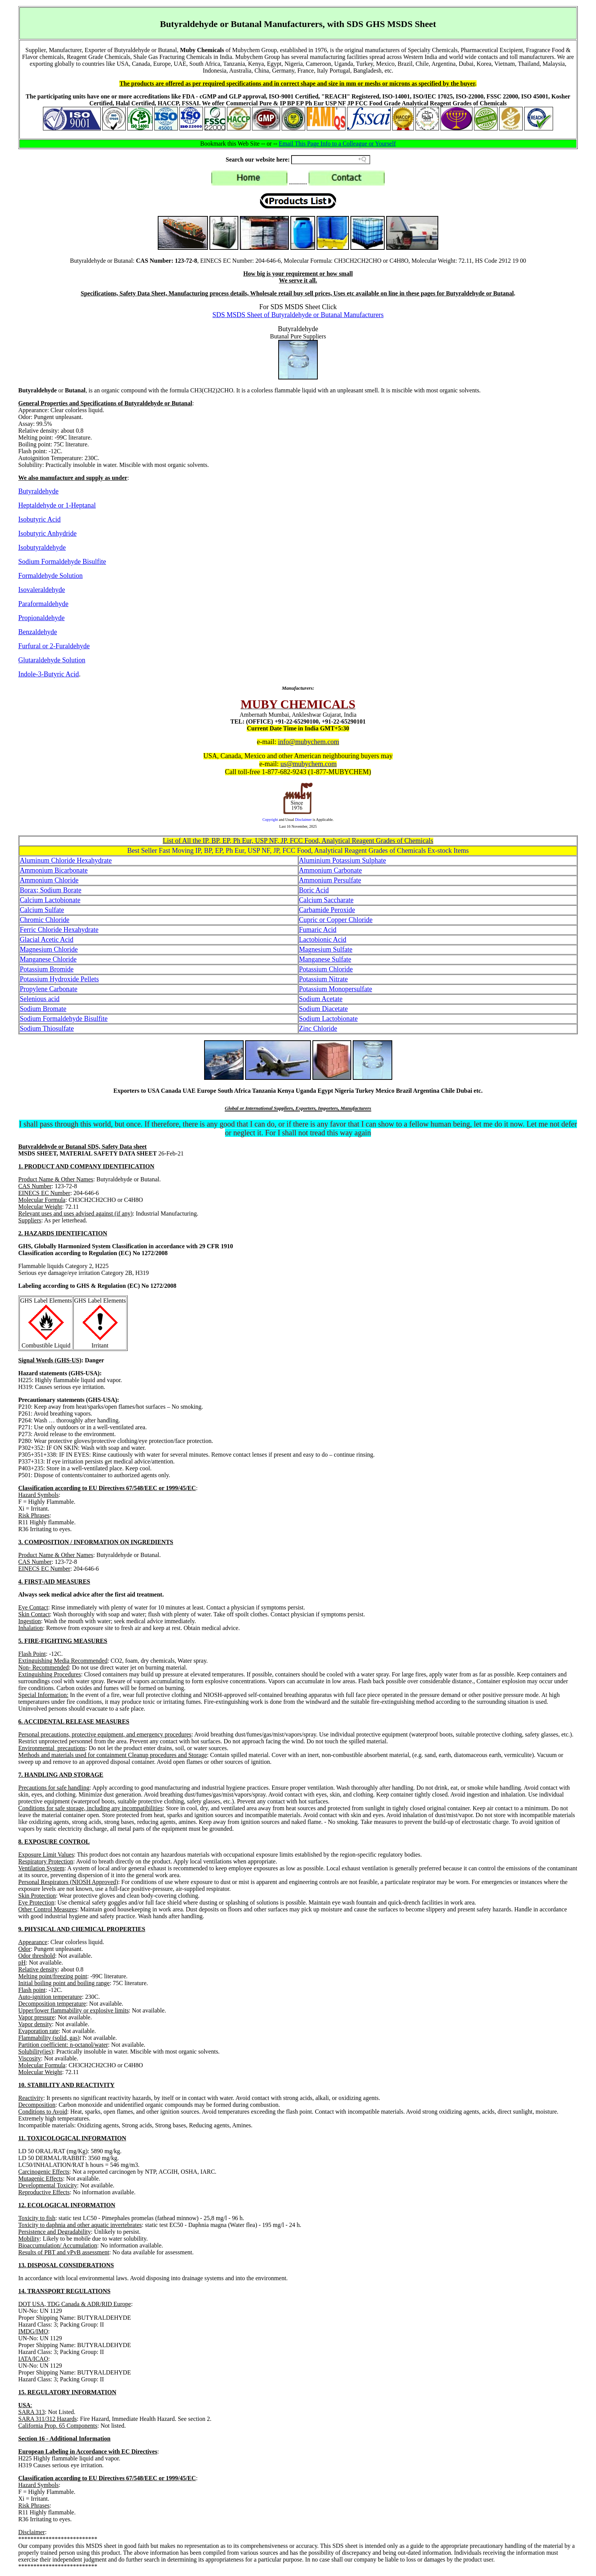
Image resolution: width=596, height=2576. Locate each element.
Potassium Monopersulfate (335, 989)
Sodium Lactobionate (328, 1018)
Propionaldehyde (41, 618)
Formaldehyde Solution (50, 575)
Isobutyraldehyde (42, 547)
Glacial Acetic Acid (46, 939)
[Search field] (330, 159)
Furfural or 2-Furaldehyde (54, 646)
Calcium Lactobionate (50, 900)
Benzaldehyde (37, 632)
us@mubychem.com (309, 764)
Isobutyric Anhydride (47, 533)
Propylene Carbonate (48, 989)
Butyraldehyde (38, 491)
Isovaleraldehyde (41, 590)
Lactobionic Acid (322, 939)
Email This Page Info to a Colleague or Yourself (337, 143)
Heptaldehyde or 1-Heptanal (57, 505)
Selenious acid (39, 999)
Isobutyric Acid (39, 519)
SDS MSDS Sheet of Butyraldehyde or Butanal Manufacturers (298, 315)
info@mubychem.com (308, 742)
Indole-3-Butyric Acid (48, 674)
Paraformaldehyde (43, 604)
